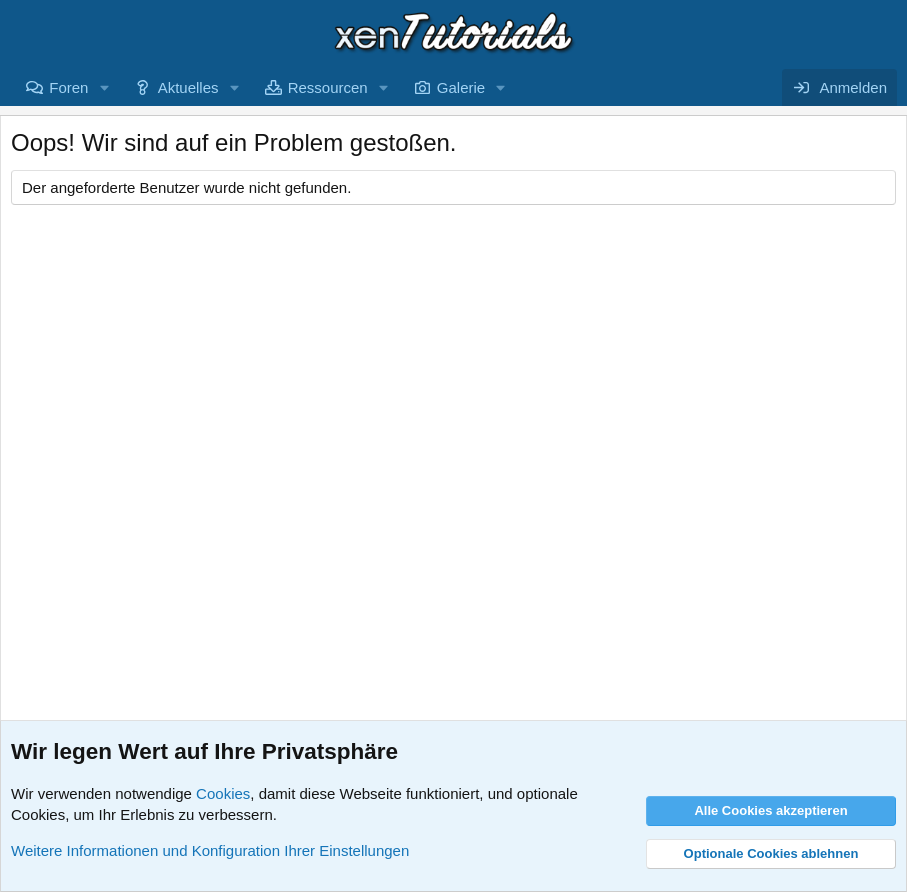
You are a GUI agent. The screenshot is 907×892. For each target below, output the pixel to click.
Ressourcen (328, 87)
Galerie (461, 87)
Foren (68, 87)
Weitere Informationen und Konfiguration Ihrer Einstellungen (210, 850)
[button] (104, 87)
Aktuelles (188, 87)
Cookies (223, 793)
